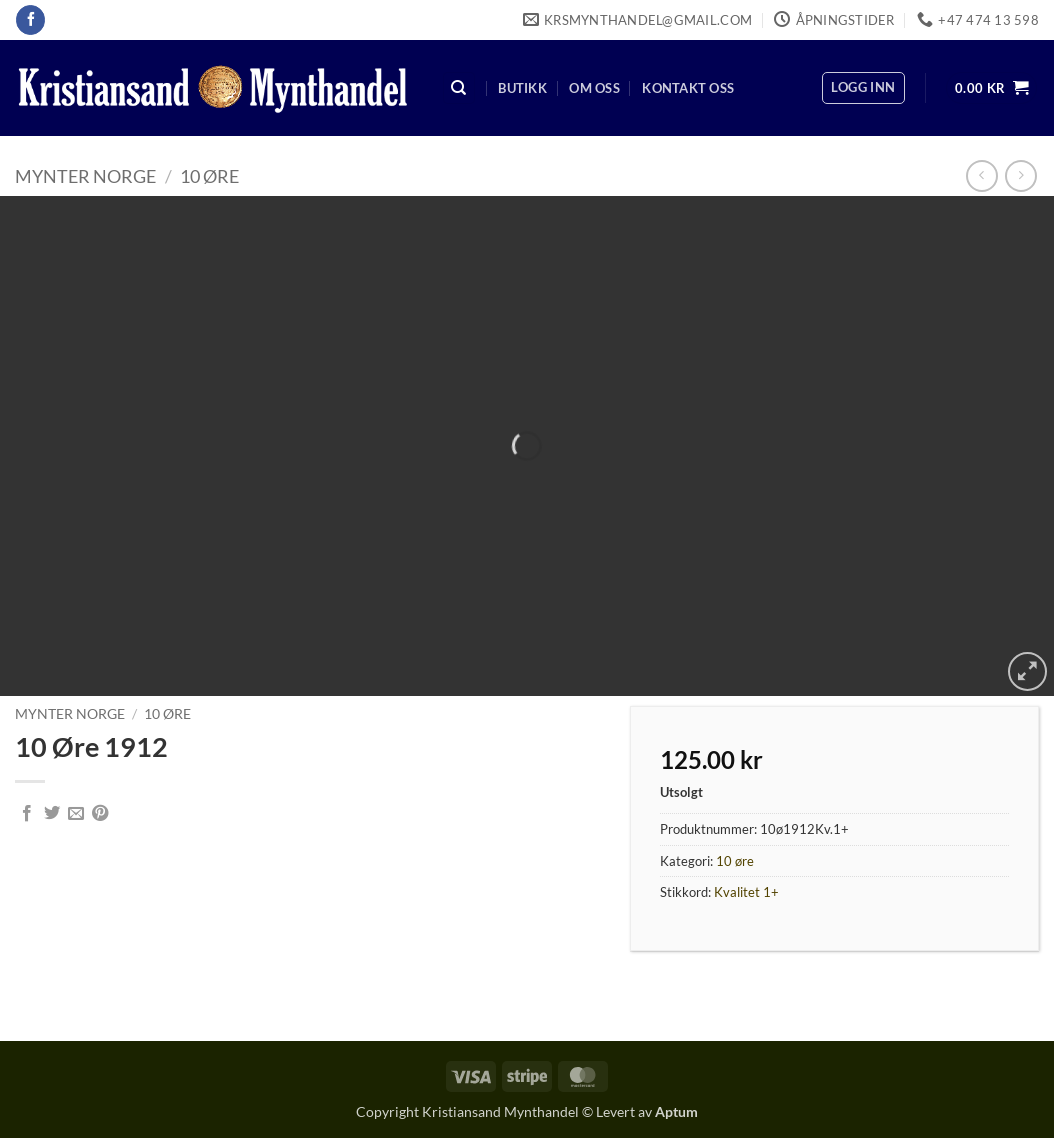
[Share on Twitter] (52, 814)
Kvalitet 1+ (746, 892)
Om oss (594, 88)
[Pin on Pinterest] (100, 814)
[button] (863, 88)
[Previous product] (1020, 175)
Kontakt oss (688, 88)
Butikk (522, 88)
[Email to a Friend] (76, 814)
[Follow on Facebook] (30, 20)
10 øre (209, 176)
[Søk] (459, 88)
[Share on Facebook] (27, 814)
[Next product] (981, 175)
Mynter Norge (85, 176)
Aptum (676, 1111)
